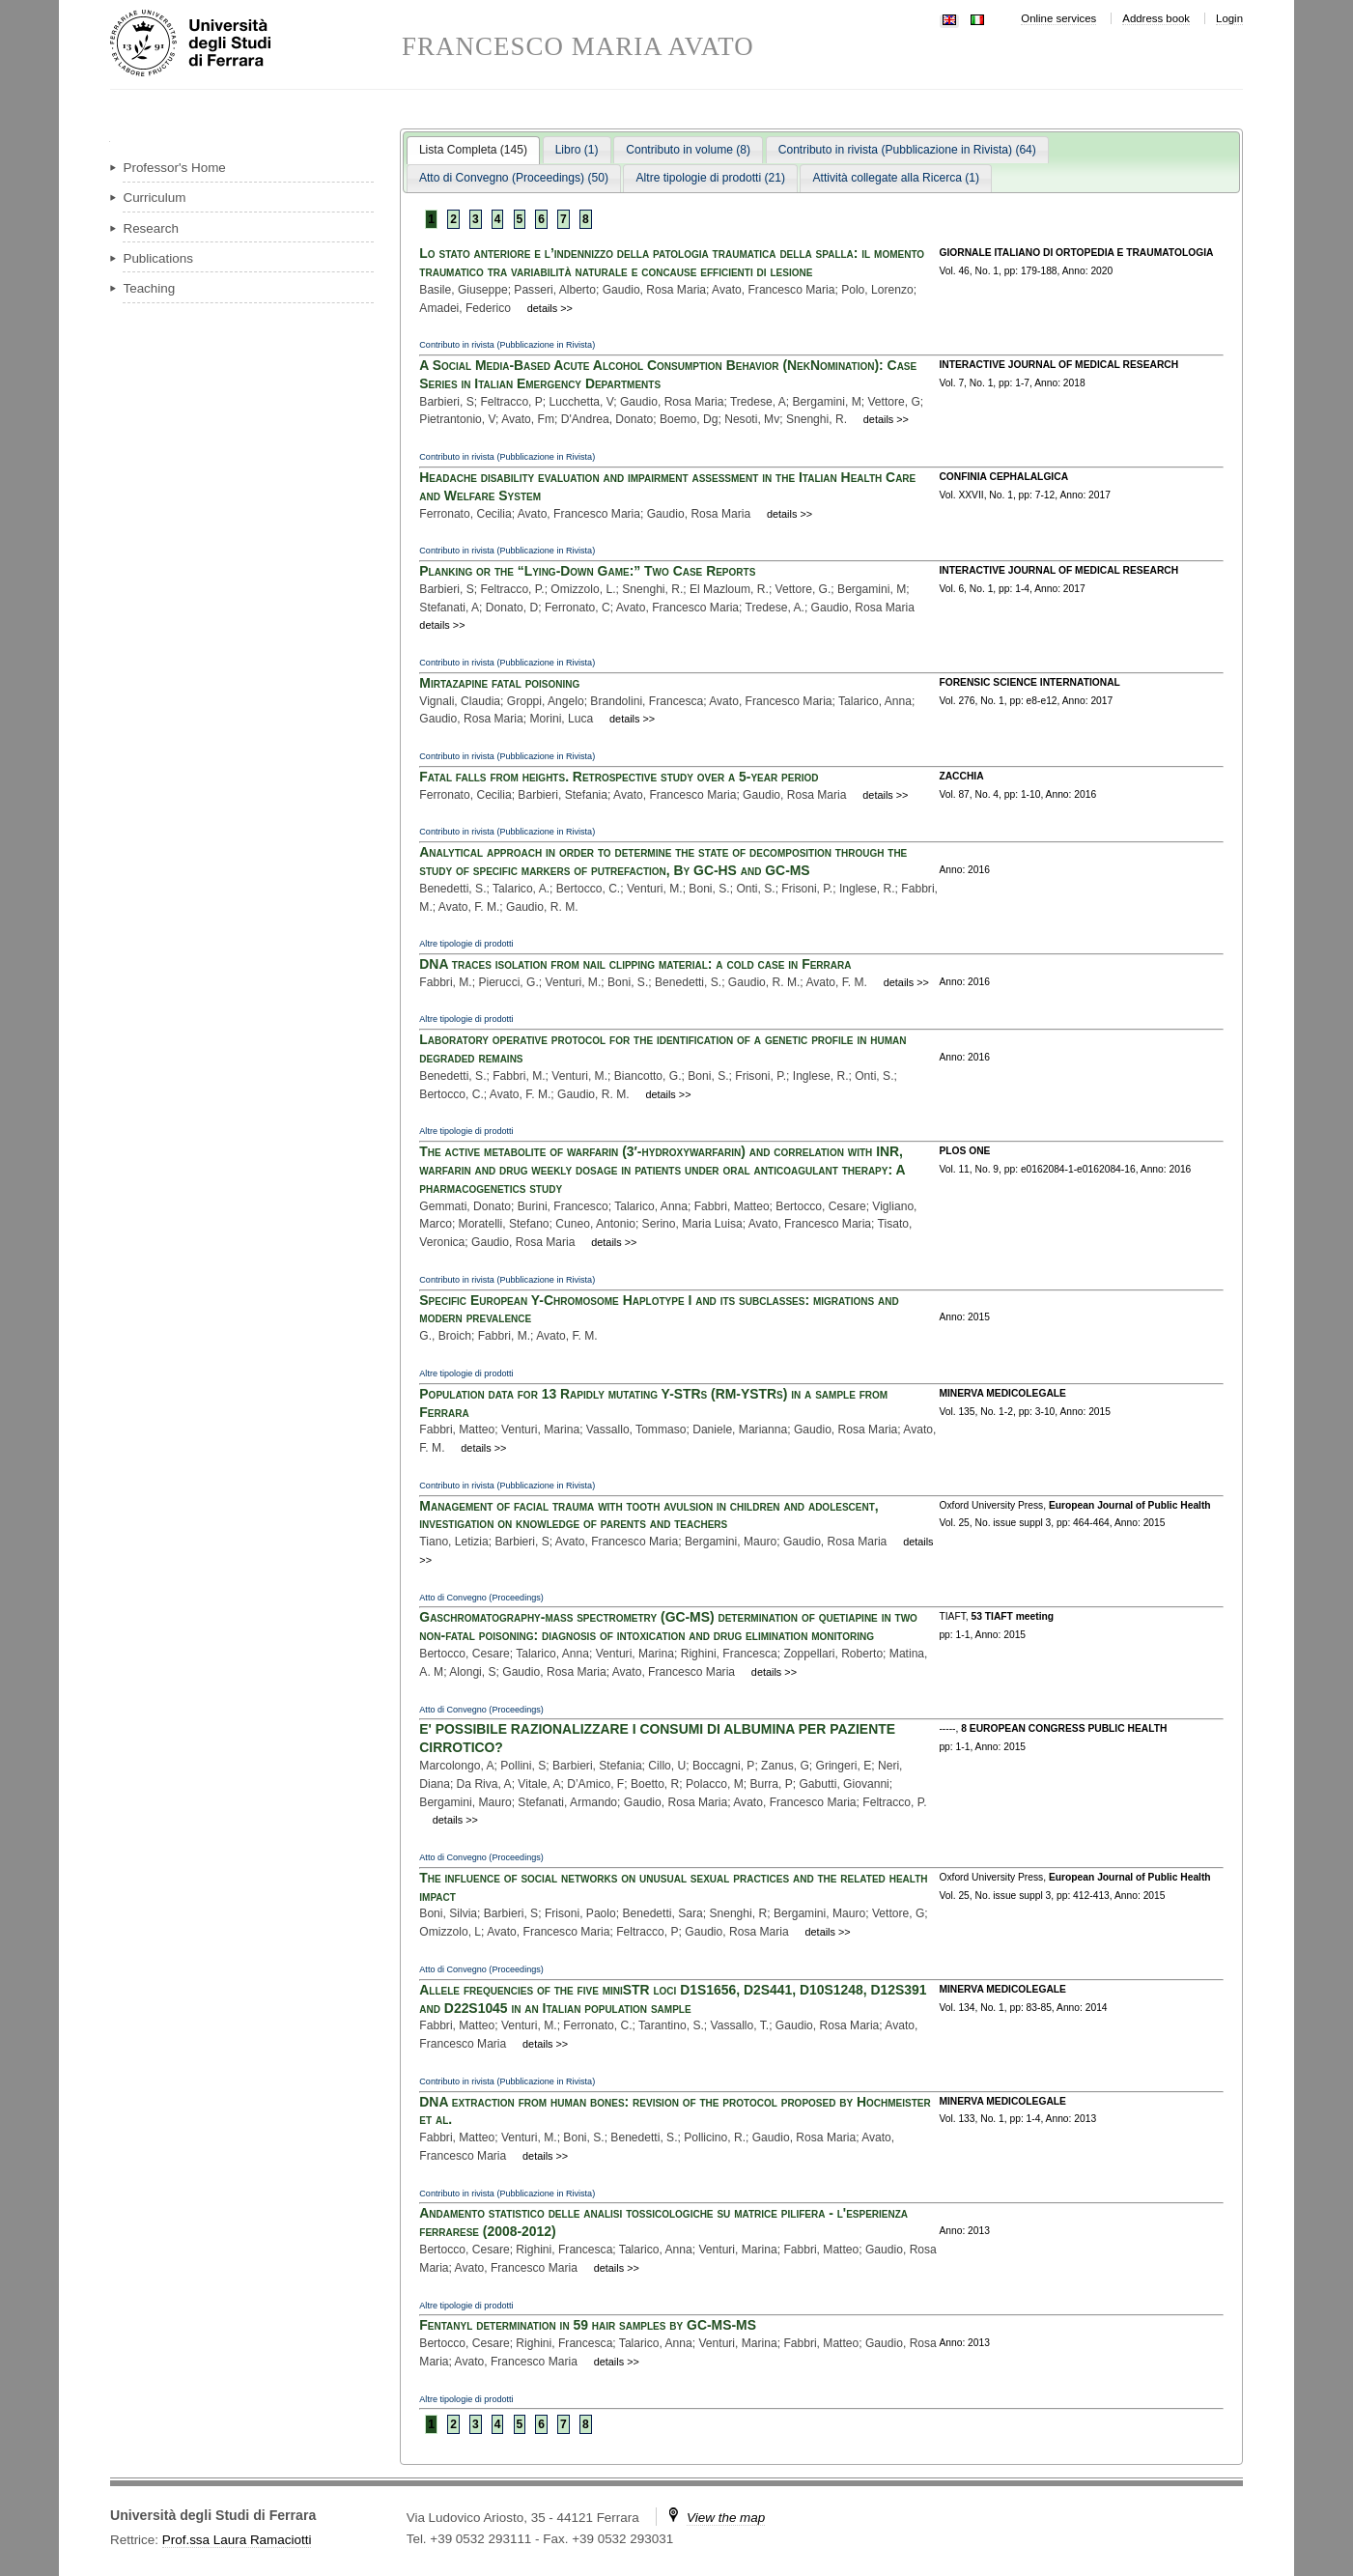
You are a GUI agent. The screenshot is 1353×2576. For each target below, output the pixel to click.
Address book (1156, 18)
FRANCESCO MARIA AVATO (578, 47)
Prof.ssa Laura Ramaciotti (237, 2540)
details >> (550, 308)
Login (1229, 18)
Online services (1058, 18)
